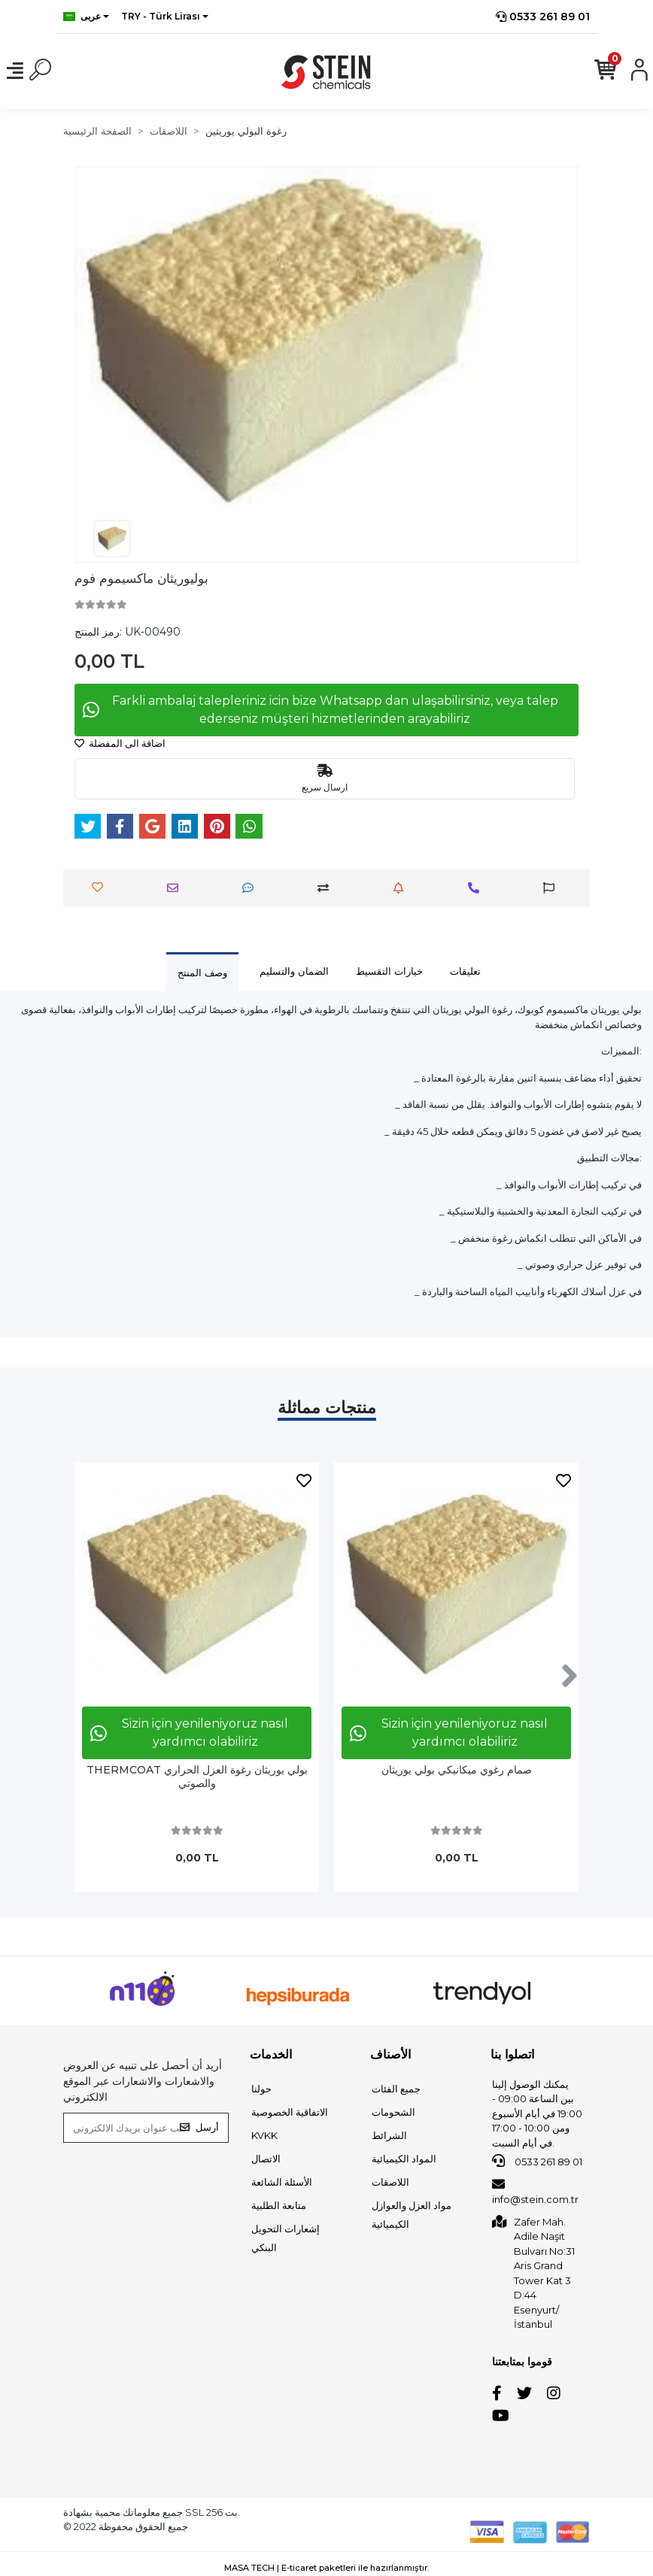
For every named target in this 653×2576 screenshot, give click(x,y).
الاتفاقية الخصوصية (289, 2112)
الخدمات (271, 2054)
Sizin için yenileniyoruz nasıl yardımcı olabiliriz (189, 1732)
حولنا (261, 2089)
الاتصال (266, 2159)
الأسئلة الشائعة (281, 2182)
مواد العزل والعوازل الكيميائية (411, 2214)
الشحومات (393, 2112)
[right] (569, 1676)
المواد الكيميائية (404, 2159)
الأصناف (390, 2054)
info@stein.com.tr (535, 2191)
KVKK (264, 2135)
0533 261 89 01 (543, 16)
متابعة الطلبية (278, 2205)
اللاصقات (390, 2182)
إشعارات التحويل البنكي (285, 2238)
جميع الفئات (396, 2089)
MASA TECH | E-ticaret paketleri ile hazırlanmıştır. (326, 2567)
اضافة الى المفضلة (120, 743)
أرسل (199, 2127)
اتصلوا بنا (512, 2054)
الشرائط (389, 2135)
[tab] (202, 972)
